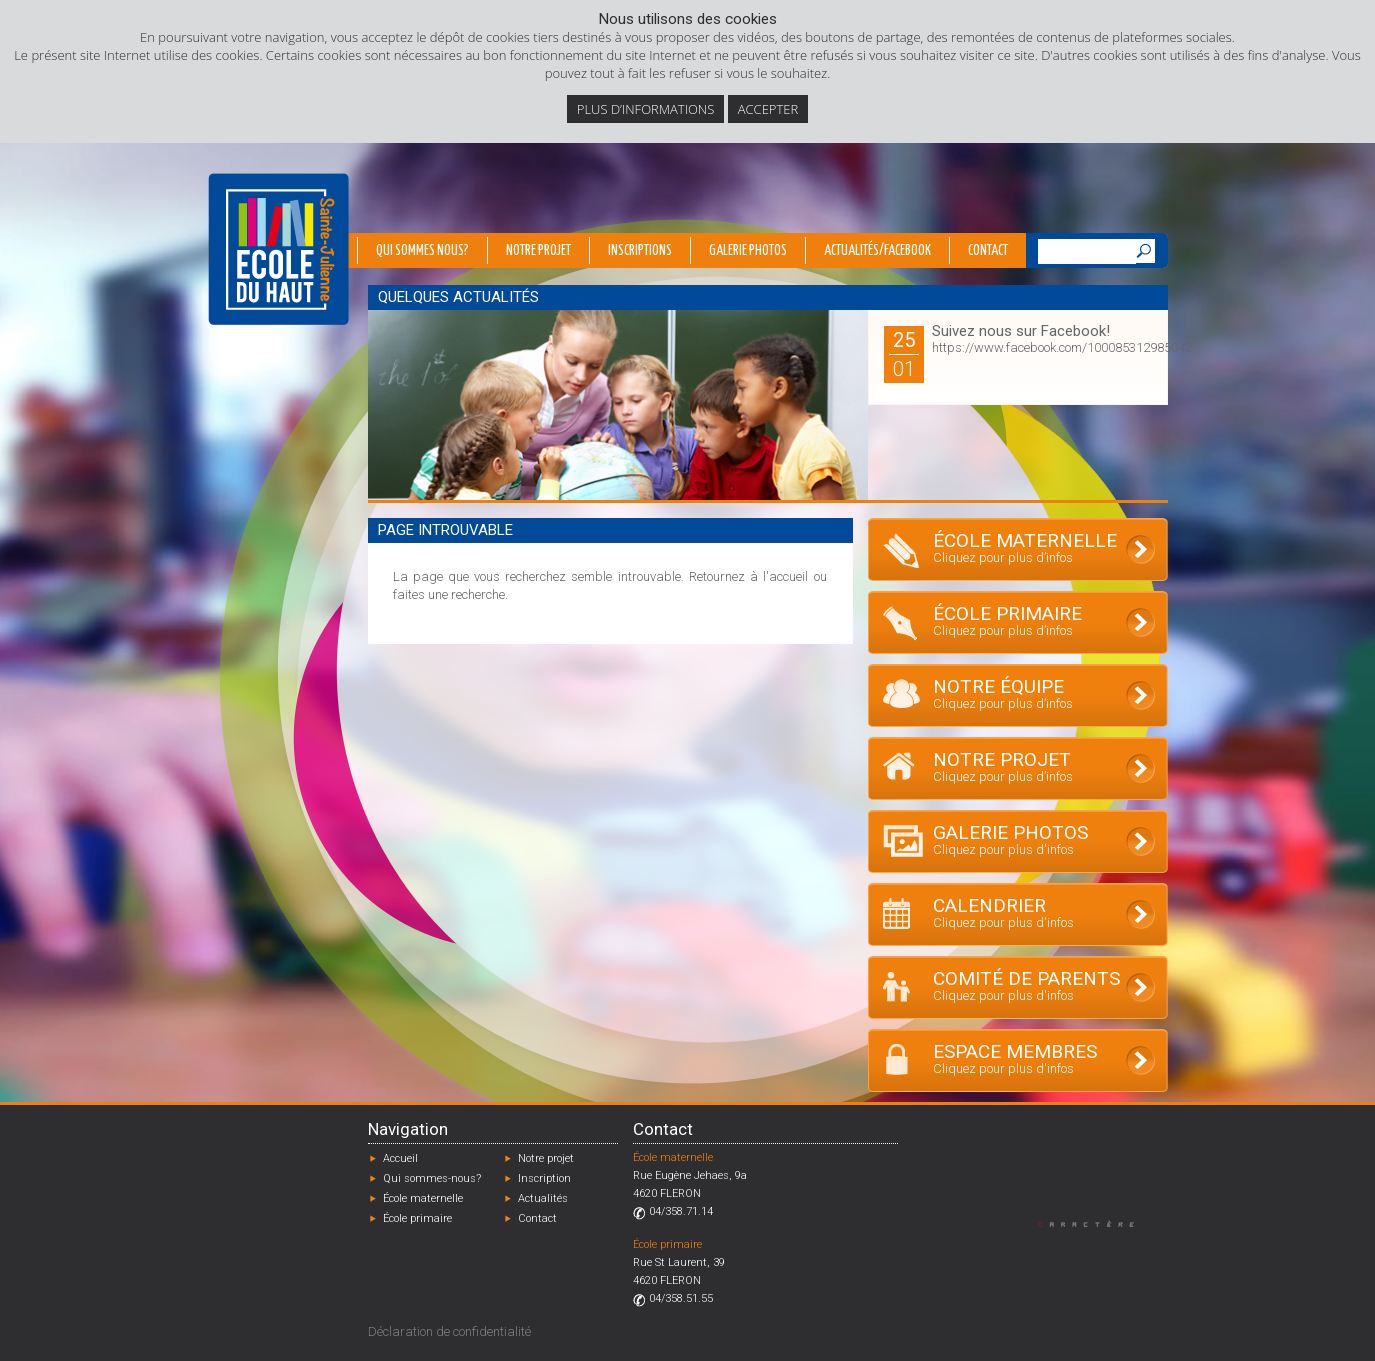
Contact (988, 251)
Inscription (544, 1178)
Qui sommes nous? (422, 251)
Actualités (543, 1198)
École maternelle (423, 1198)
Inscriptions (640, 251)
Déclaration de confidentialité (449, 1331)
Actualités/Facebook (877, 251)
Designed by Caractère (1095, 1223)
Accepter (768, 109)
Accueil (400, 1158)
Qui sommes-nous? (432, 1178)
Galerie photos (748, 251)
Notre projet (538, 251)
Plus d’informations (646, 109)
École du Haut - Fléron (278, 249)
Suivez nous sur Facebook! (1021, 331)
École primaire (417, 1218)
